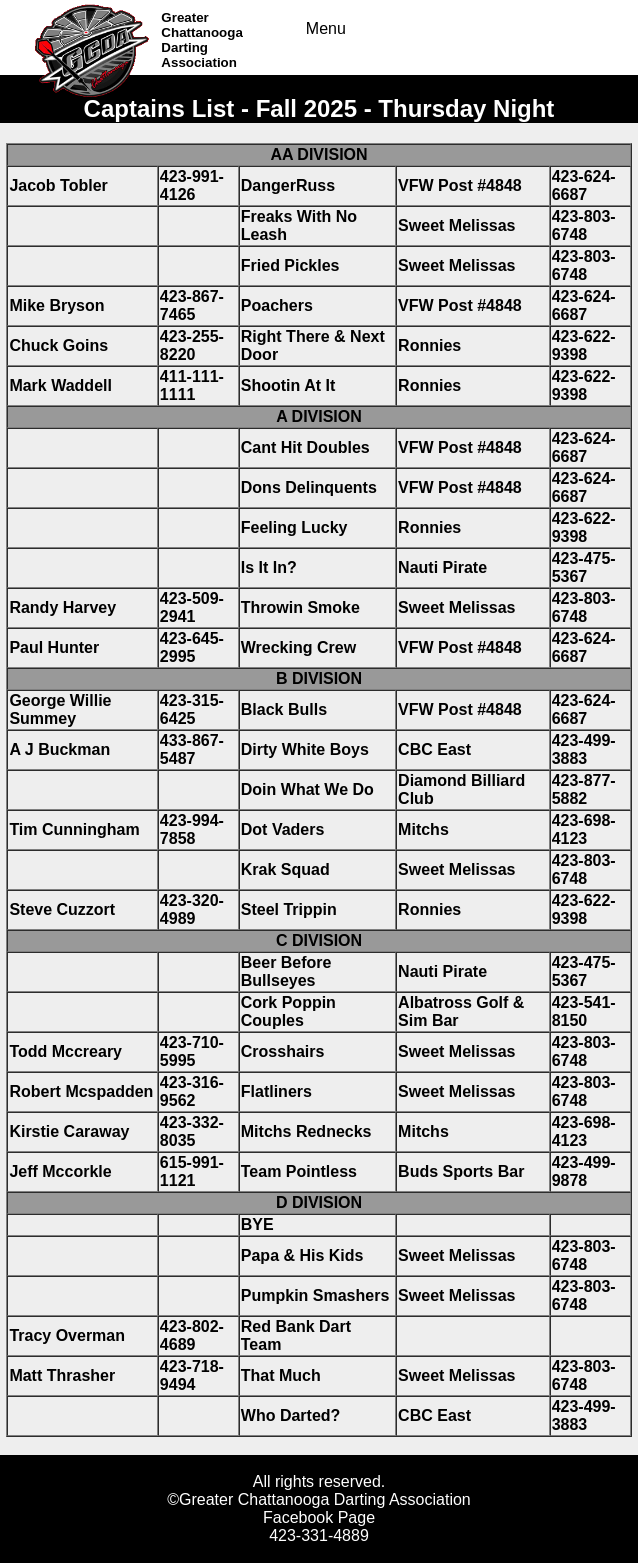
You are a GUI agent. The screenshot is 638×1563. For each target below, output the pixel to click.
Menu (326, 28)
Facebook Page (319, 1517)
